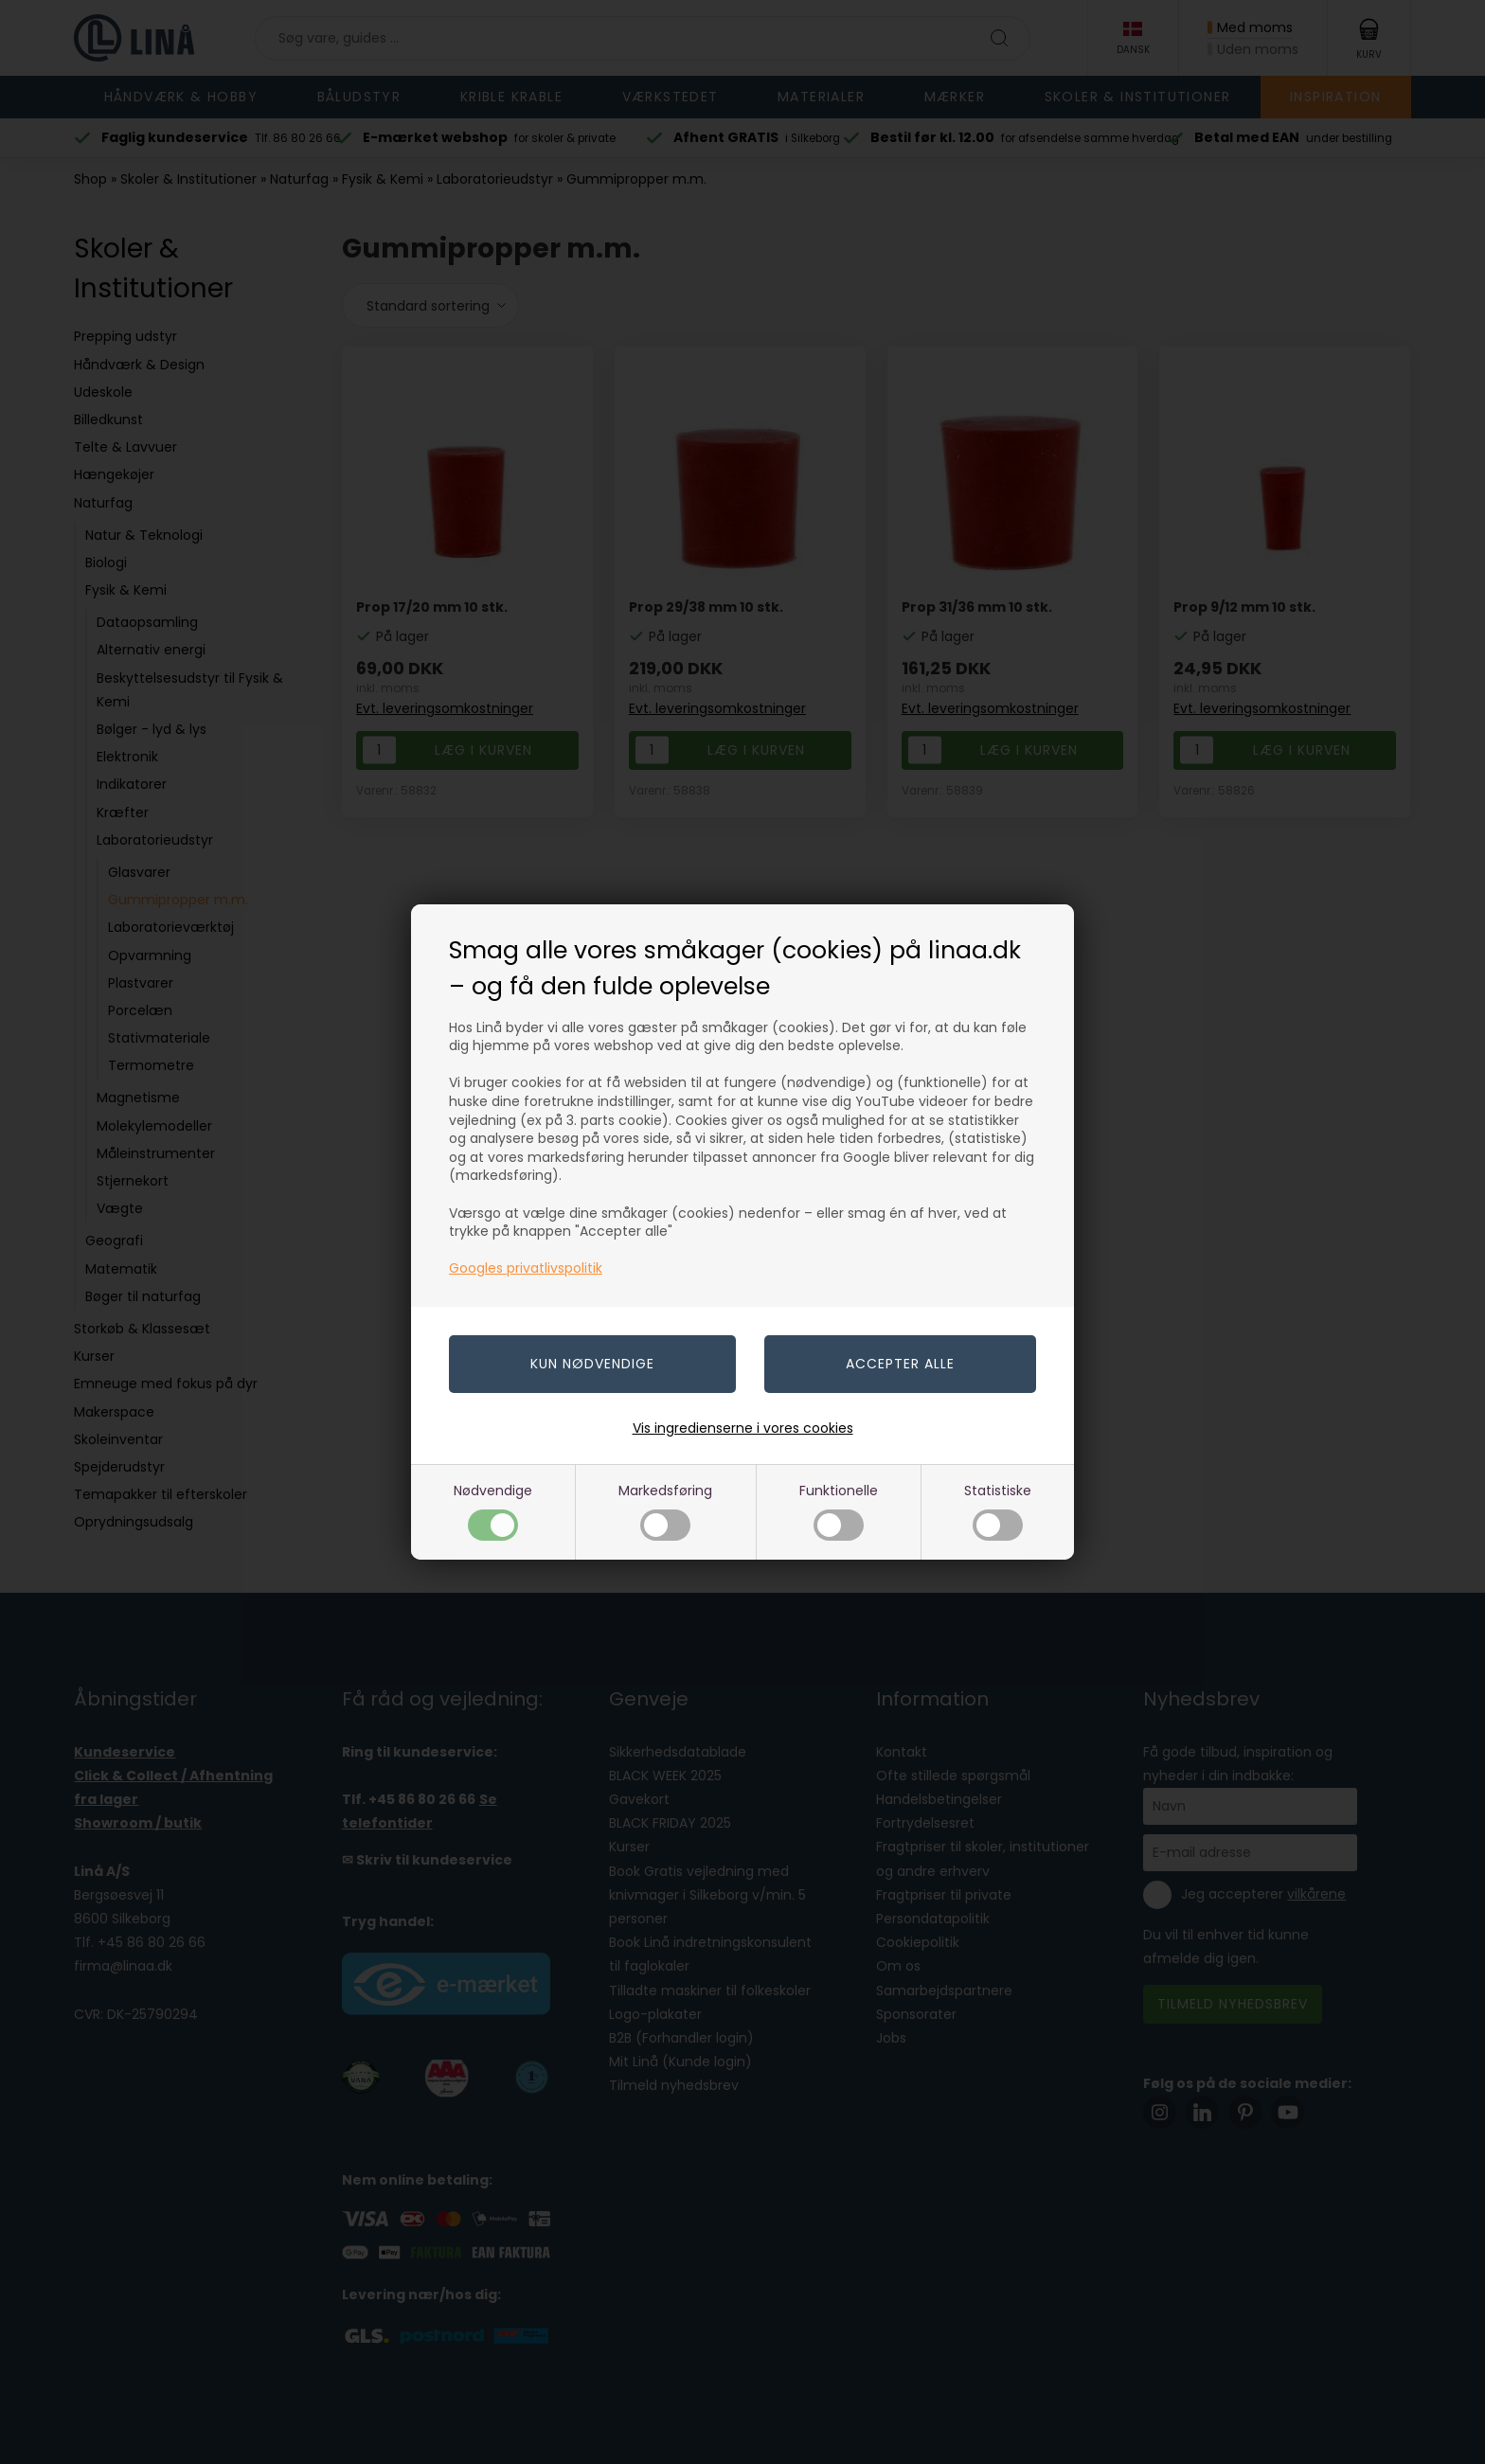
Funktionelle (838, 1511)
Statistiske (997, 1511)
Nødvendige (493, 1511)
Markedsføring (665, 1511)
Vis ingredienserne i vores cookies (743, 1428)
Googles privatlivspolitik (525, 1268)
